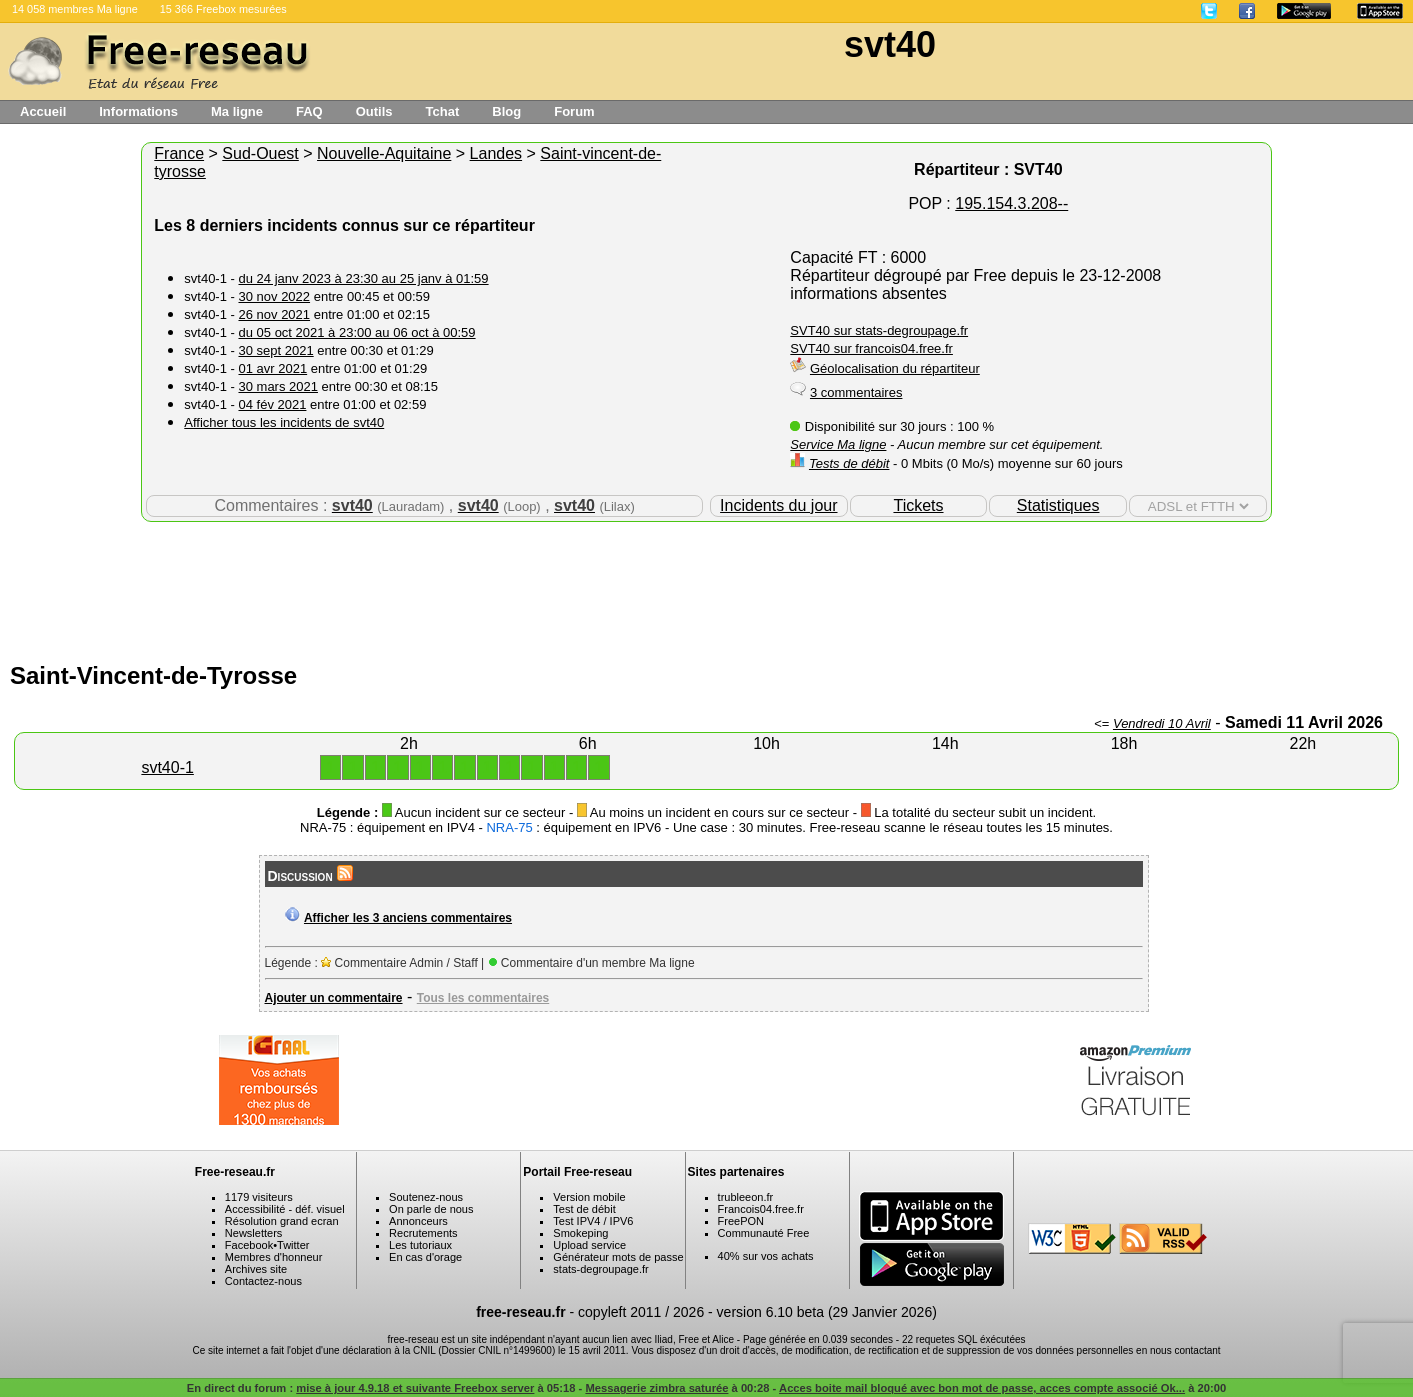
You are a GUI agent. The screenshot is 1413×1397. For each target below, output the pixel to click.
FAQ (309, 111)
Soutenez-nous (426, 1197)
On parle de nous (431, 1209)
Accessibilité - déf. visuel (285, 1209)
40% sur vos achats (766, 1256)
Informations (138, 111)
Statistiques (1058, 505)
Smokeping (580, 1233)
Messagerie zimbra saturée (656, 1388)
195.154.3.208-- (1011, 203)
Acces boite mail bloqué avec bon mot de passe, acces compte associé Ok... (982, 1388)
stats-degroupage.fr (600, 1269)
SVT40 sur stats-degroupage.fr (879, 330)
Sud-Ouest (260, 153)
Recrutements (423, 1233)
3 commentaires (856, 392)
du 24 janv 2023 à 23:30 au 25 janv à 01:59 (363, 278)
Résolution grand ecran (282, 1221)
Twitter (293, 1245)
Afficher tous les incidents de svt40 (284, 422)
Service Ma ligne (838, 444)
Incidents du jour (778, 505)
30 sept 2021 (275, 350)
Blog (506, 111)
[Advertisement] (707, 587)
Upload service (589, 1245)
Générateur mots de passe (618, 1257)
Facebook (249, 1245)
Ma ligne (237, 111)
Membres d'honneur (274, 1257)
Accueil (43, 111)
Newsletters (253, 1233)
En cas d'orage (425, 1257)
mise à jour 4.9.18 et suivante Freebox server (415, 1388)
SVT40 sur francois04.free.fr (871, 348)
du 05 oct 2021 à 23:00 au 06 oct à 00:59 (356, 332)
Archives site (256, 1269)
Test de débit (584, 1209)
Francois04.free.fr (761, 1209)
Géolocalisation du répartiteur (895, 368)
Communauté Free (764, 1233)
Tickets (918, 505)
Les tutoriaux (420, 1245)
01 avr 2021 (272, 368)
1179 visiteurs (259, 1197)
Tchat (443, 111)
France (179, 153)
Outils (374, 111)
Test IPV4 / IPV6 (593, 1221)
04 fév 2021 (272, 404)
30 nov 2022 (274, 296)
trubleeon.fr (746, 1197)
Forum (574, 111)
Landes (496, 153)
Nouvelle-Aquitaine (384, 153)
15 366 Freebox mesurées (223, 9)
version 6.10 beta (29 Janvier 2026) (827, 1312)
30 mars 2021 (278, 386)
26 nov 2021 (274, 314)
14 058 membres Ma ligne (75, 9)
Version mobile (589, 1197)
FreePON (741, 1221)
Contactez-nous (263, 1281)
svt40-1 (167, 767)
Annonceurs (418, 1221)
